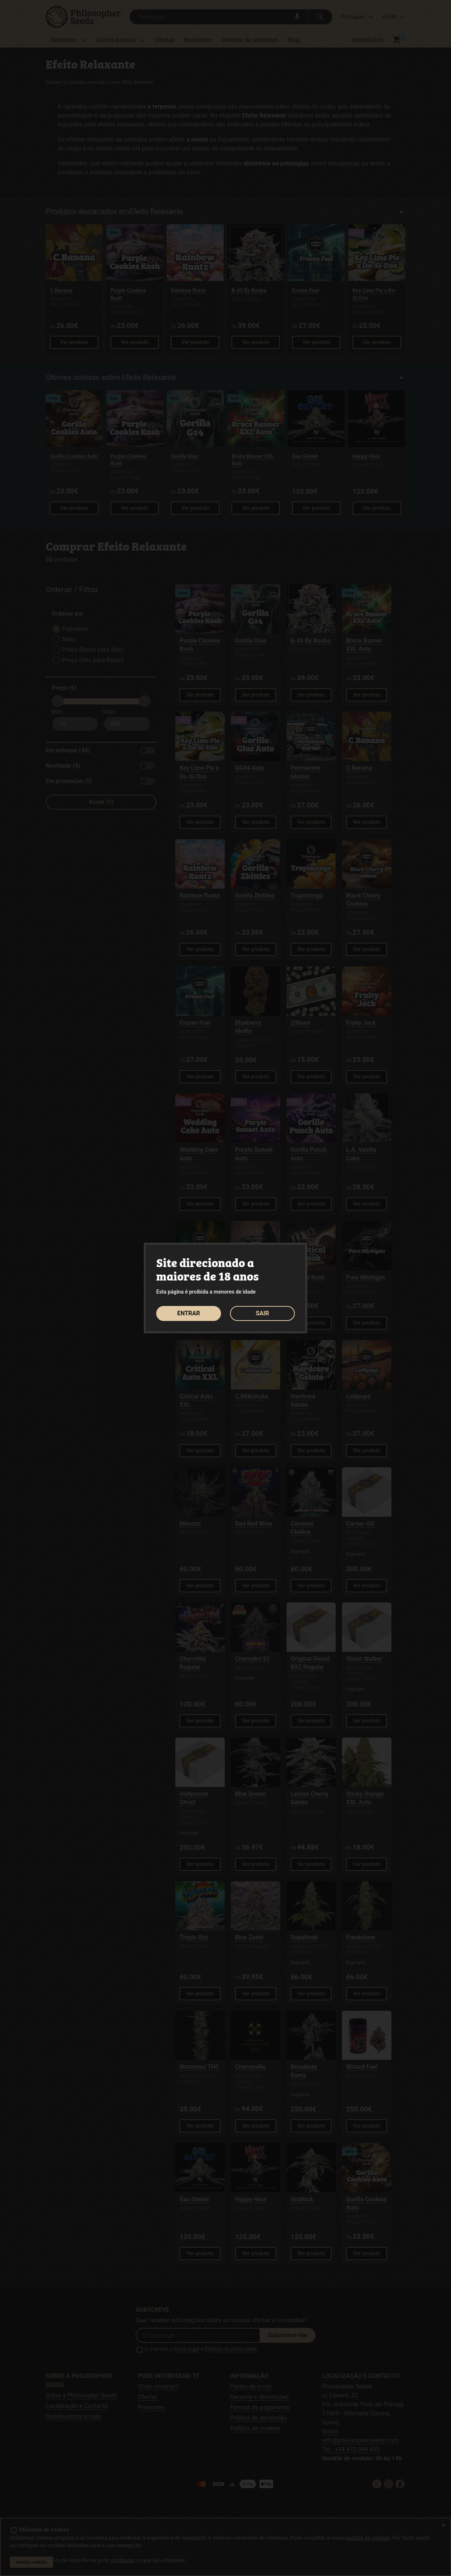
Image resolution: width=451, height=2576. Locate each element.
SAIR (262, 1313)
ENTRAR (188, 1313)
